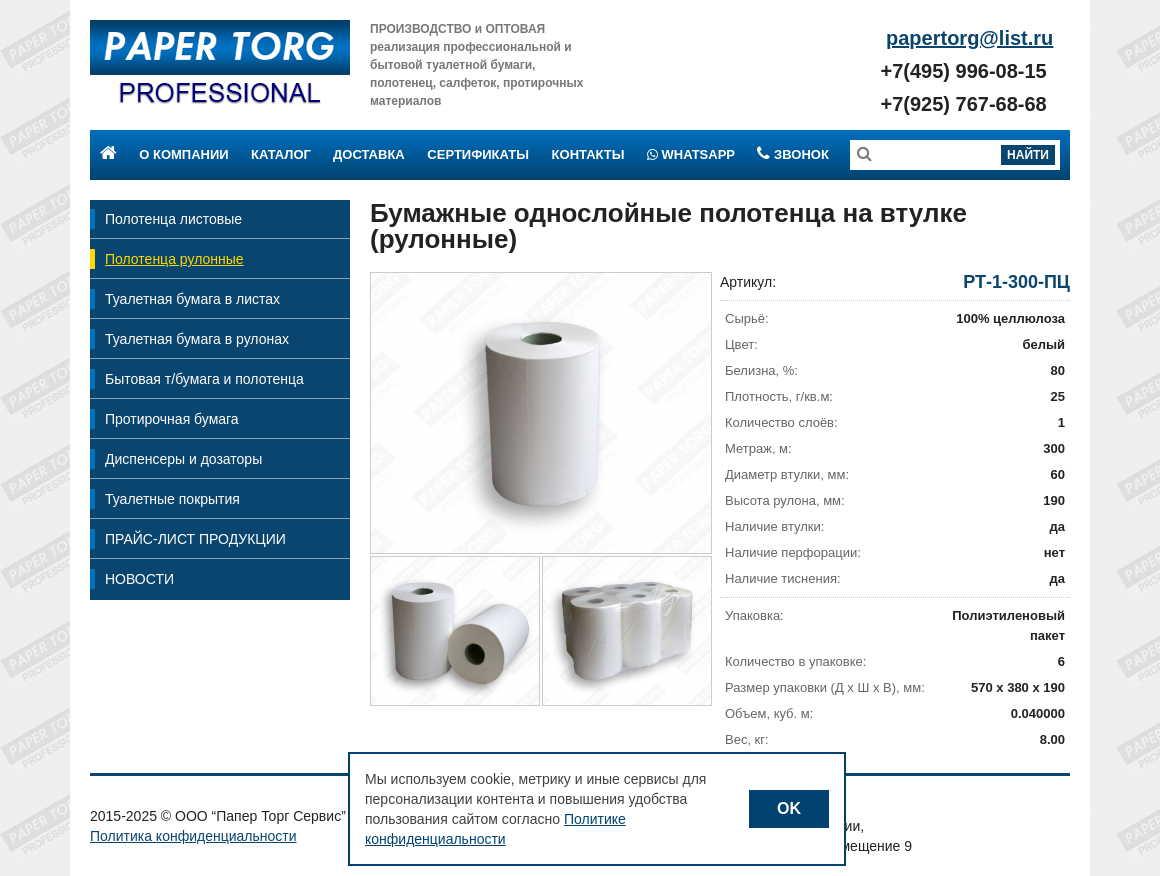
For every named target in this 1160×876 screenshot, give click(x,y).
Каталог (281, 154)
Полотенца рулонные (174, 259)
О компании (183, 154)
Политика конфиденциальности (193, 836)
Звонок (792, 154)
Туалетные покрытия (172, 499)
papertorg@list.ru (969, 38)
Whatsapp (691, 154)
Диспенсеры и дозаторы (183, 459)
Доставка (369, 154)
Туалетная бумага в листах (192, 299)
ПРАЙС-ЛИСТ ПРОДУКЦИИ (195, 539)
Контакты (588, 154)
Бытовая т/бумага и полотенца (204, 379)
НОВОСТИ (139, 579)
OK (789, 808)
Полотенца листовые (173, 219)
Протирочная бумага (172, 419)
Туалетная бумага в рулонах (197, 339)
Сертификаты (478, 154)
